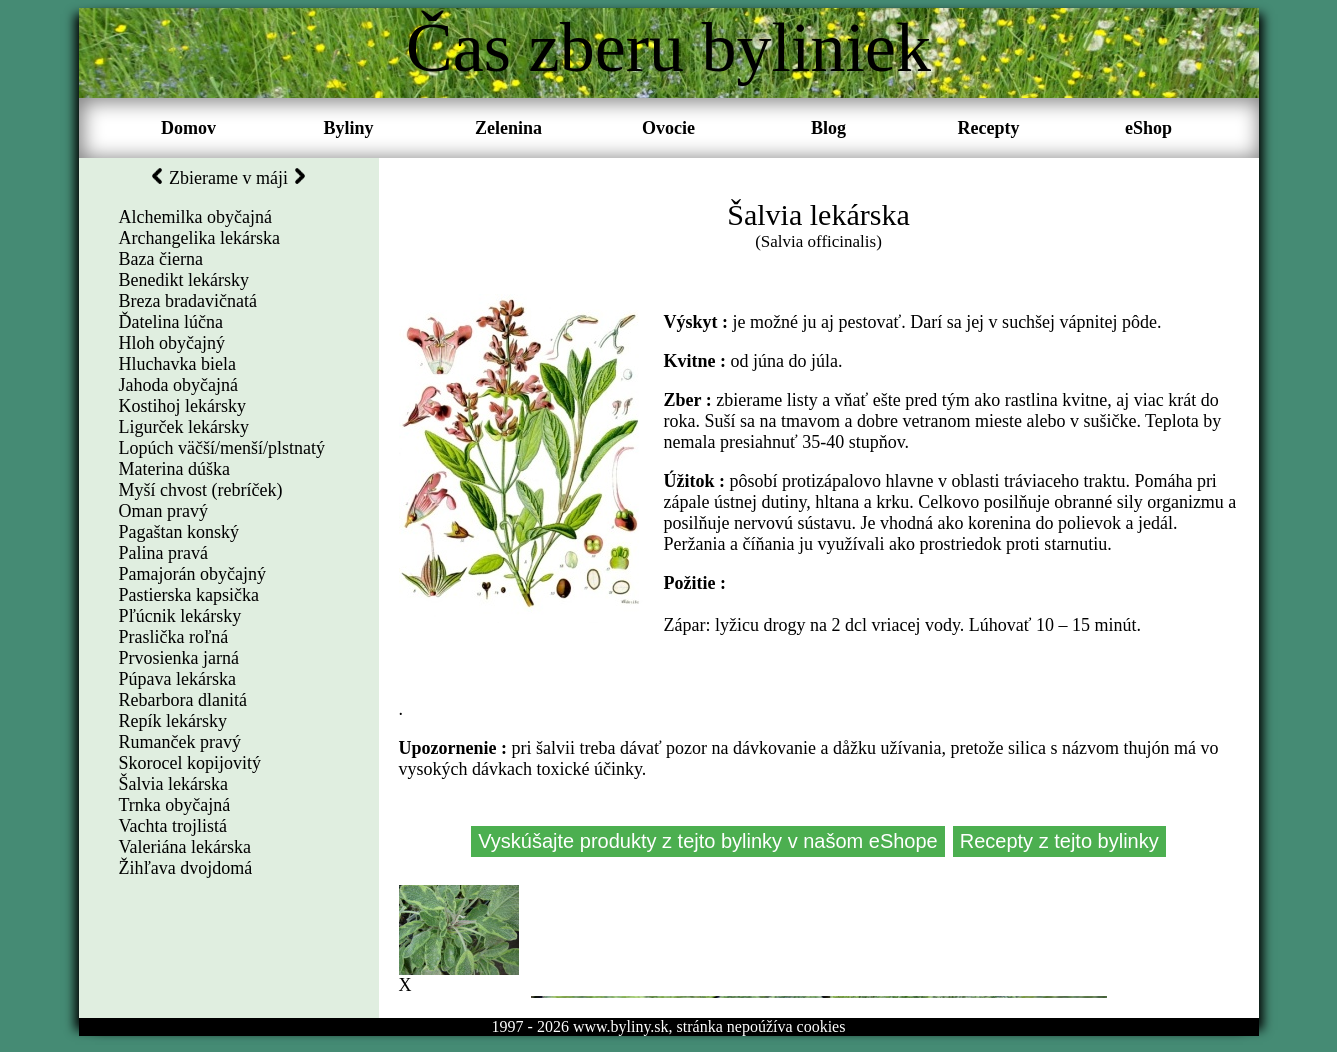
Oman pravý (163, 511)
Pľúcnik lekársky (180, 616)
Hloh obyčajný (172, 343)
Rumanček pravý (180, 742)
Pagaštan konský (179, 532)
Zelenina (508, 128)
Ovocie (668, 128)
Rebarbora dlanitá (183, 700)
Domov (188, 128)
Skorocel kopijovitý (190, 763)
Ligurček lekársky (184, 427)
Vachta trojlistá (173, 826)
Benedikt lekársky (184, 280)
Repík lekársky (173, 721)
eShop (1148, 128)
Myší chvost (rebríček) (201, 490)
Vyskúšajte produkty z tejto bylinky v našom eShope (708, 841)
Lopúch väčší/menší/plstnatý (222, 448)
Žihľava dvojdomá (186, 868)
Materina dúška (174, 469)
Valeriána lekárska (185, 847)
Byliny (348, 128)
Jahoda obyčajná (178, 385)
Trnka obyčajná (175, 805)
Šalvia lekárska (173, 784)
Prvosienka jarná (179, 658)
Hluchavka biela (177, 364)
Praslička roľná (174, 637)
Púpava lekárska (177, 679)
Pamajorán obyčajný (192, 574)
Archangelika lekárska (199, 238)
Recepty (989, 128)
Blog (828, 128)
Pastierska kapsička (189, 595)
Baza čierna (161, 259)
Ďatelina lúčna (171, 322)
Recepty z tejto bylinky (1058, 841)
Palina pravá (163, 553)
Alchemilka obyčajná (195, 217)
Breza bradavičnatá (188, 301)
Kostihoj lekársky (183, 406)
